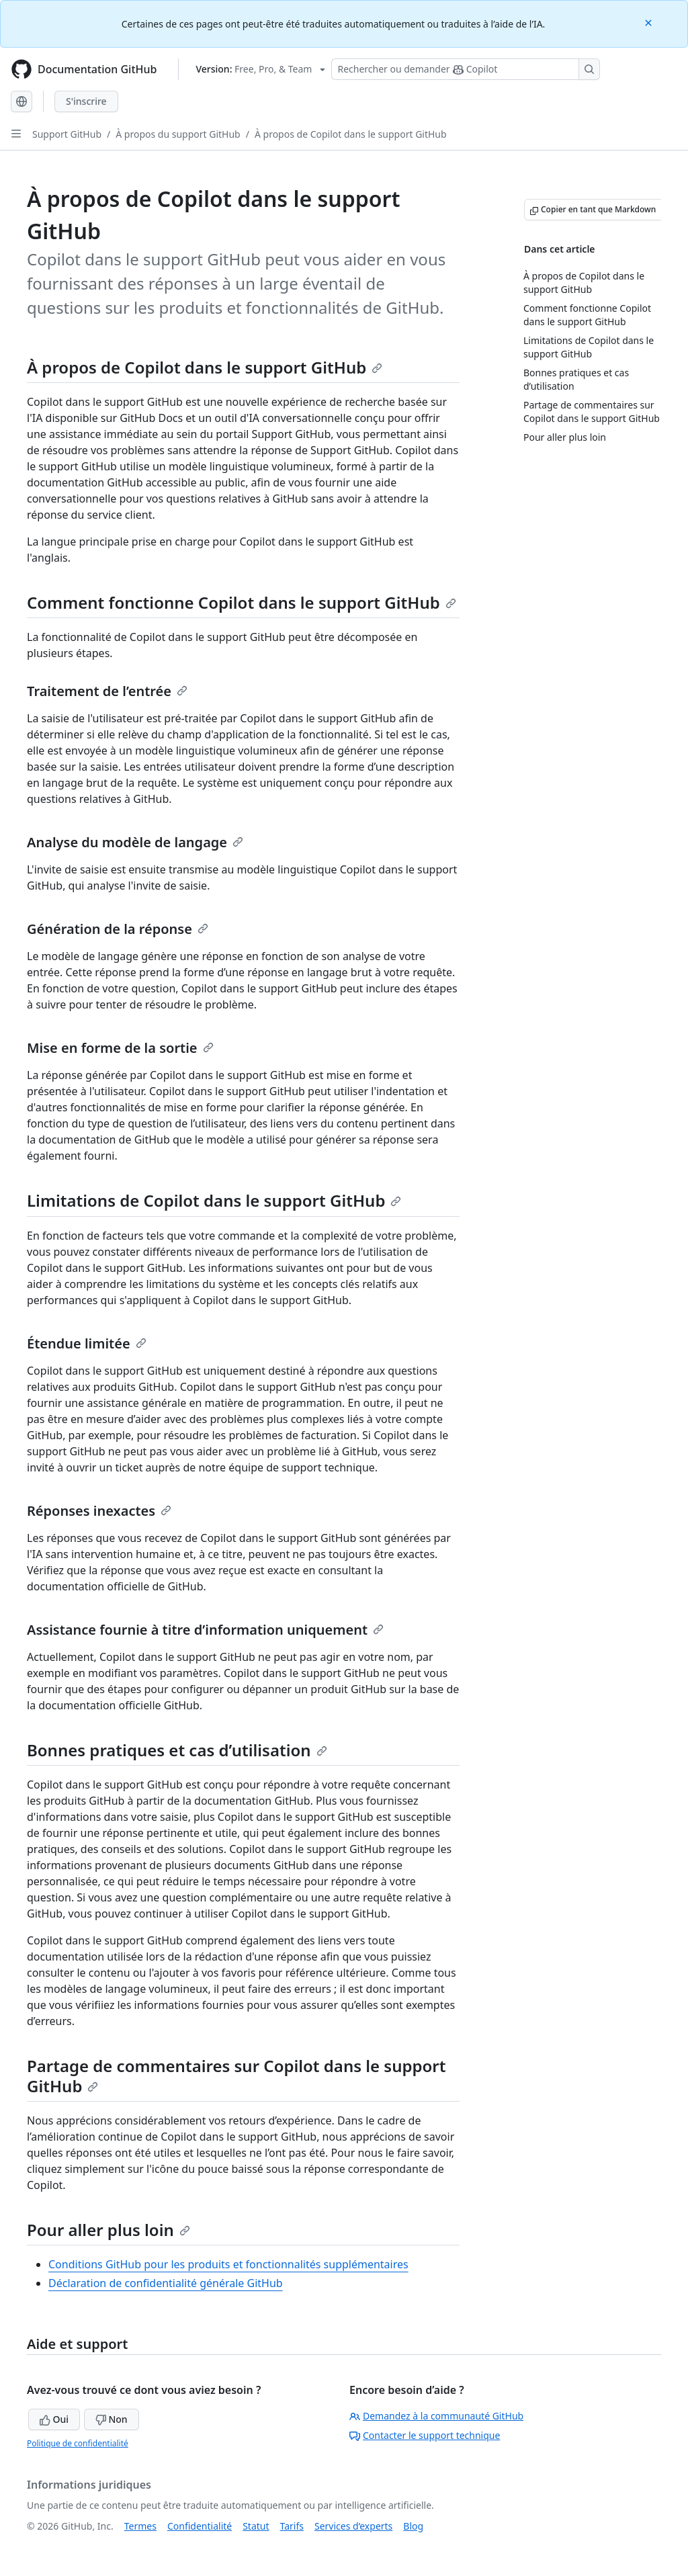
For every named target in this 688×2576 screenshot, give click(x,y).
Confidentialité (199, 2526)
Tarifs (292, 2526)
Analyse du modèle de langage (135, 842)
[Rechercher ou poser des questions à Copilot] (465, 69)
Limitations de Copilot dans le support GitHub (214, 1200)
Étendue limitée (86, 1343)
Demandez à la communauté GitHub (436, 2415)
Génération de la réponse (117, 929)
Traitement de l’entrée (107, 691)
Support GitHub (66, 134)
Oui (54, 2419)
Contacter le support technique (424, 2435)
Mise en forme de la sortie (120, 1048)
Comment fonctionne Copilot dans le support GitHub (241, 602)
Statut (256, 2526)
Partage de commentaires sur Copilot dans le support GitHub (236, 2076)
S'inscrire (86, 101)
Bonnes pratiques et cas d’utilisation (177, 1750)
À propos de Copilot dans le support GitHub (351, 134)
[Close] (649, 22)
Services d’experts (353, 2526)
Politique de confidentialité (77, 2443)
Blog (413, 2526)
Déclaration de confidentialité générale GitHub (165, 2283)
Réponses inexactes (99, 1511)
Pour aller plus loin (108, 2230)
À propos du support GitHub (178, 134)
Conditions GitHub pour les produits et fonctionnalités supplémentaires (228, 2264)
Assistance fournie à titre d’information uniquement (205, 1630)
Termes (140, 2526)
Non (111, 2419)
